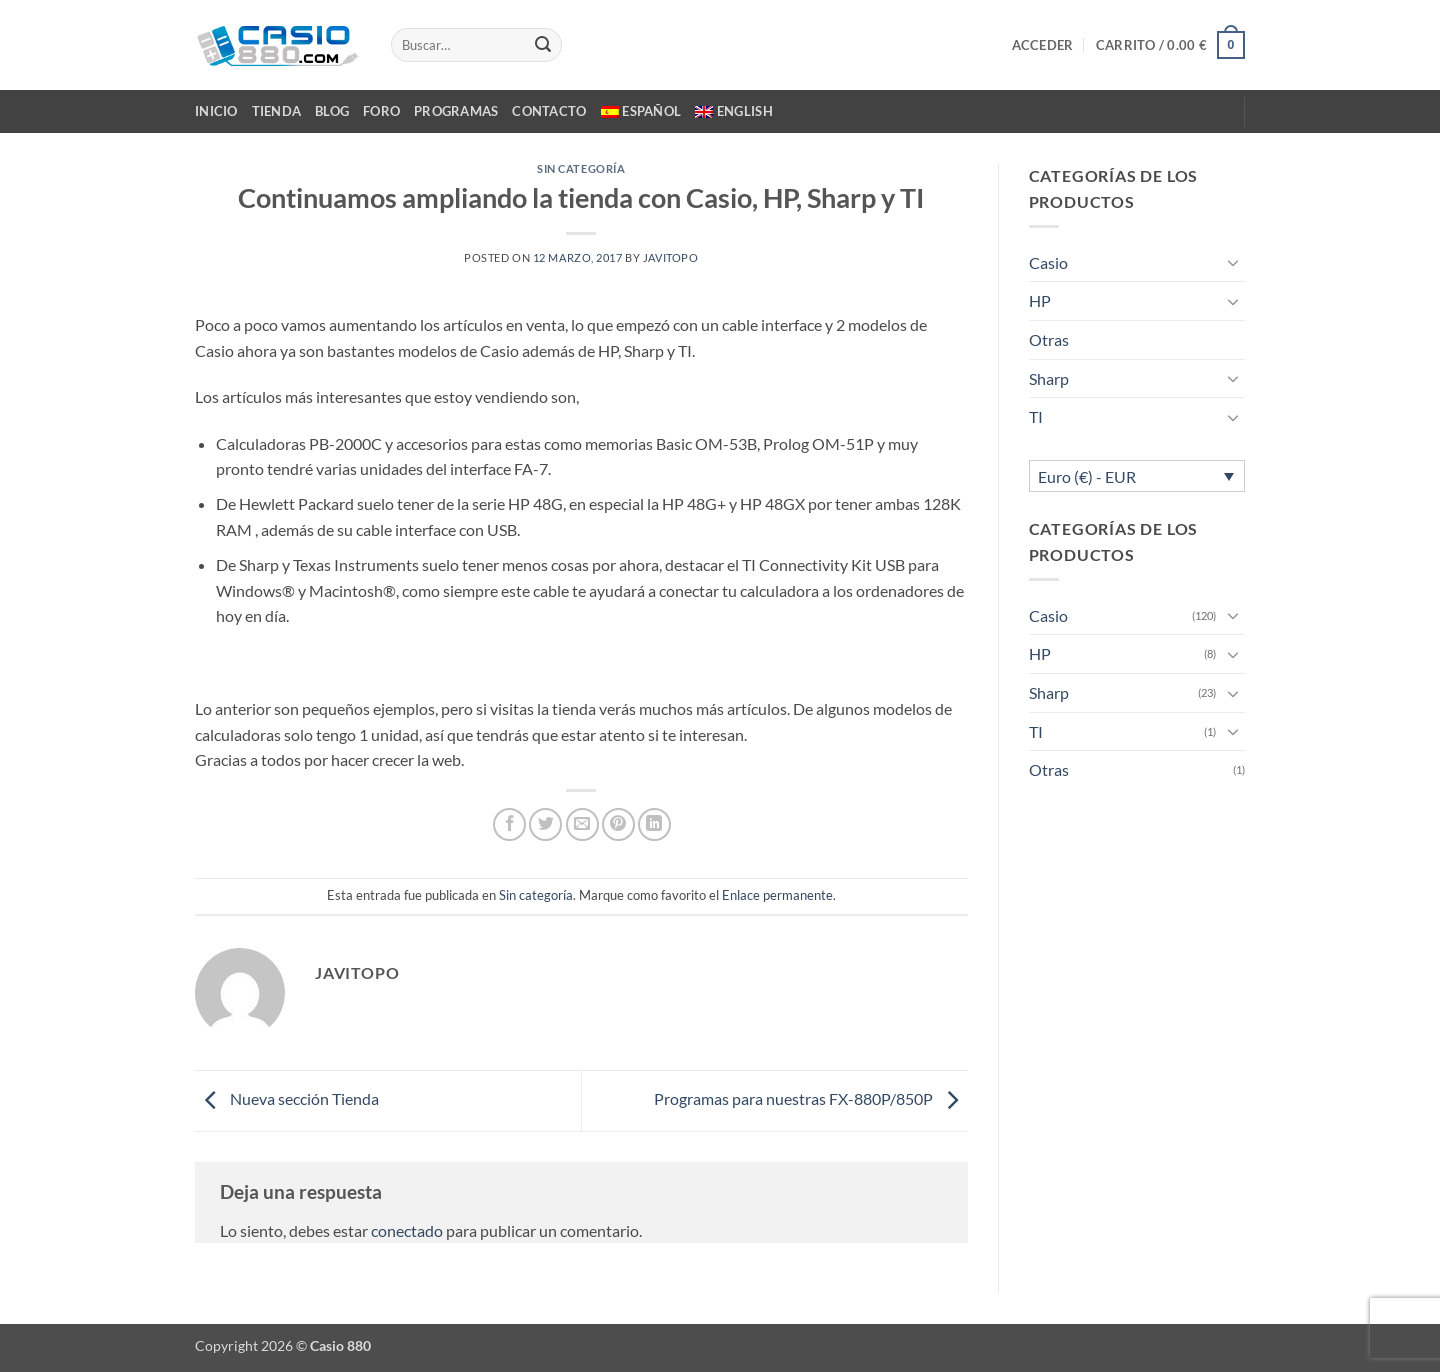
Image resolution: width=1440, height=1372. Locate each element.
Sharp (1049, 378)
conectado (407, 1230)
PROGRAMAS (456, 111)
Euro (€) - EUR (1087, 476)
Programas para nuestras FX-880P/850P (811, 1098)
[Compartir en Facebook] (509, 824)
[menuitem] (641, 111)
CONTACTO (549, 111)
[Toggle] (1233, 262)
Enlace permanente (777, 895)
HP (1040, 300)
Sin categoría (581, 168)
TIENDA (277, 111)
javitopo (670, 257)
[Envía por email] (582, 824)
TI (1036, 416)
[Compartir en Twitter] (545, 824)
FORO (381, 111)
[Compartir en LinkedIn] (654, 824)
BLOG (332, 111)
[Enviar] (543, 45)
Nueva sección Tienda (287, 1098)
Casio (1048, 262)
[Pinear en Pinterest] (618, 824)
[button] (1043, 45)
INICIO (216, 111)
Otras (1049, 339)
